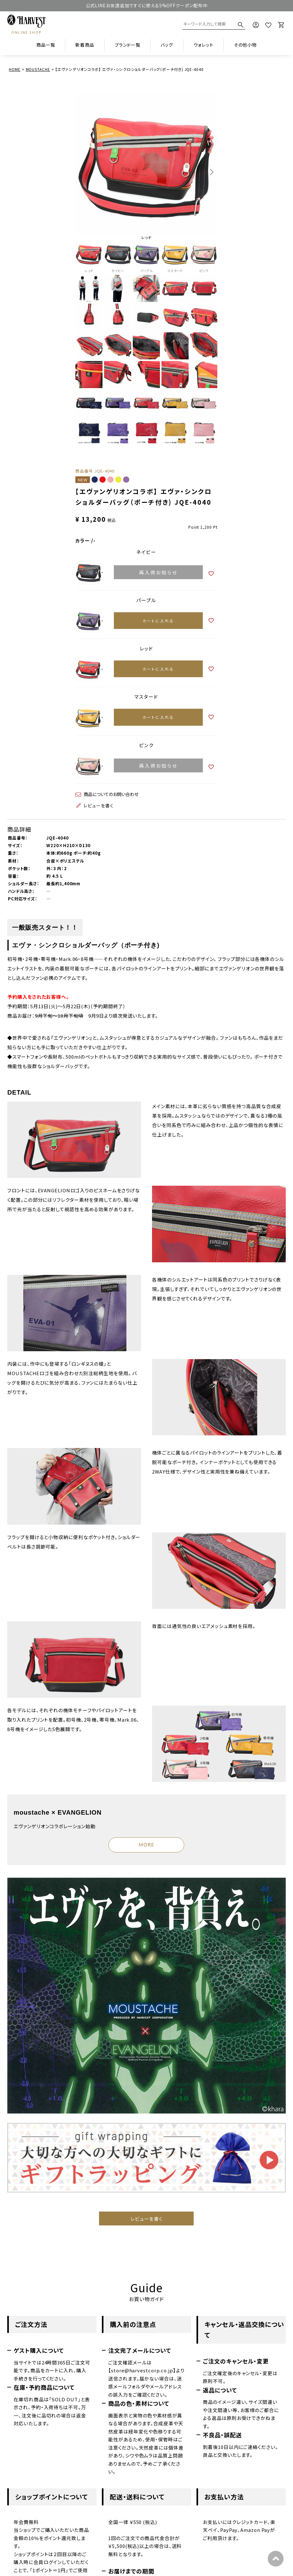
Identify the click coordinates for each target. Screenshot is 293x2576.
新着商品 (84, 45)
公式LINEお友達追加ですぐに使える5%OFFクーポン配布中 (147, 5)
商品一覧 (45, 45)
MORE (146, 1844)
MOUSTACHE (38, 69)
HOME (15, 69)
